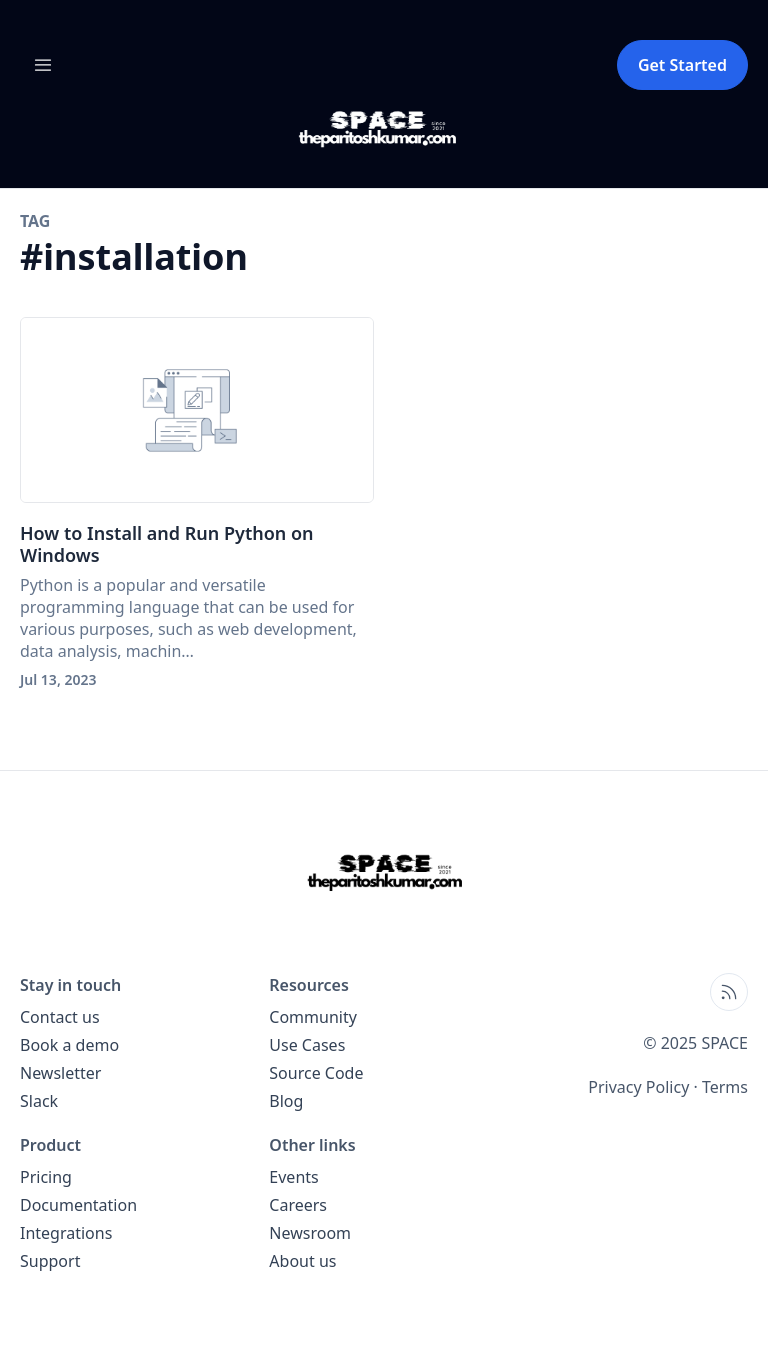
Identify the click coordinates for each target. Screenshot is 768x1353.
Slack (39, 1101)
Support (50, 1261)
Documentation (78, 1205)
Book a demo (69, 1045)
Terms (725, 1087)
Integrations (66, 1233)
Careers (298, 1205)
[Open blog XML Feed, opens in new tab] (729, 992)
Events (293, 1177)
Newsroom (310, 1233)
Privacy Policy (638, 1087)
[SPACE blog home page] (384, 129)
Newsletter (60, 1073)
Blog (286, 1101)
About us (302, 1261)
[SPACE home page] (384, 872)
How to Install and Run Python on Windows (167, 544)
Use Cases (307, 1045)
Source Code (316, 1073)
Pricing (46, 1177)
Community (313, 1017)
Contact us (60, 1017)
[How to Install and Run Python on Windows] (197, 410)
